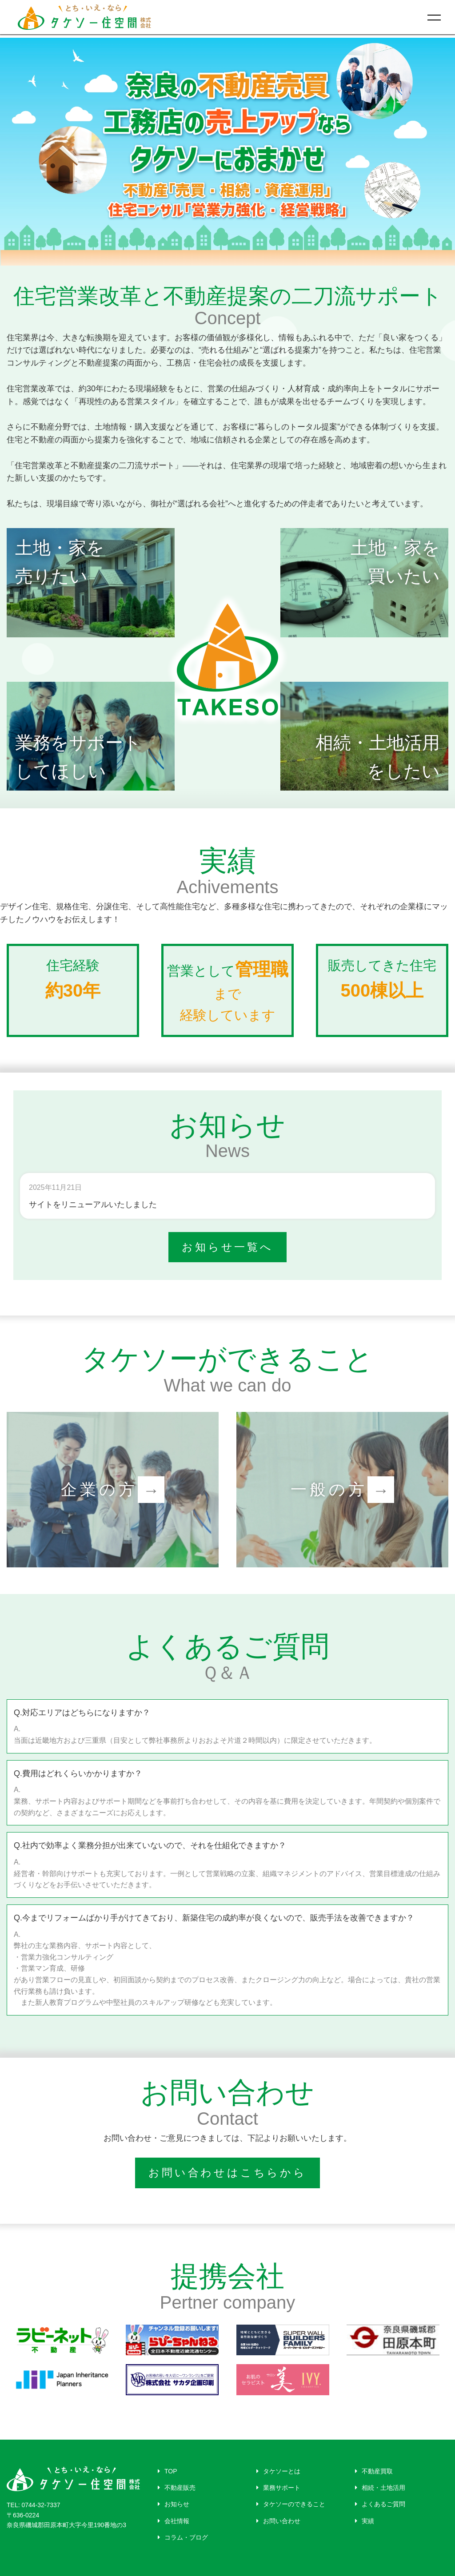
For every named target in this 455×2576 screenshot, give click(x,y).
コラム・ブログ (183, 2537)
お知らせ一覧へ (227, 1247)
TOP (167, 2471)
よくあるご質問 (380, 2504)
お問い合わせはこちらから (227, 2172)
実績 (364, 2520)
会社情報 (173, 2520)
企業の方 (113, 1489)
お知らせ (173, 2504)
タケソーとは (278, 2471)
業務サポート (278, 2487)
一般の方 (343, 1489)
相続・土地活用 (380, 2487)
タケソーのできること (290, 2504)
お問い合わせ (278, 2520)
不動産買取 (374, 2471)
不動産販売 (177, 2487)
